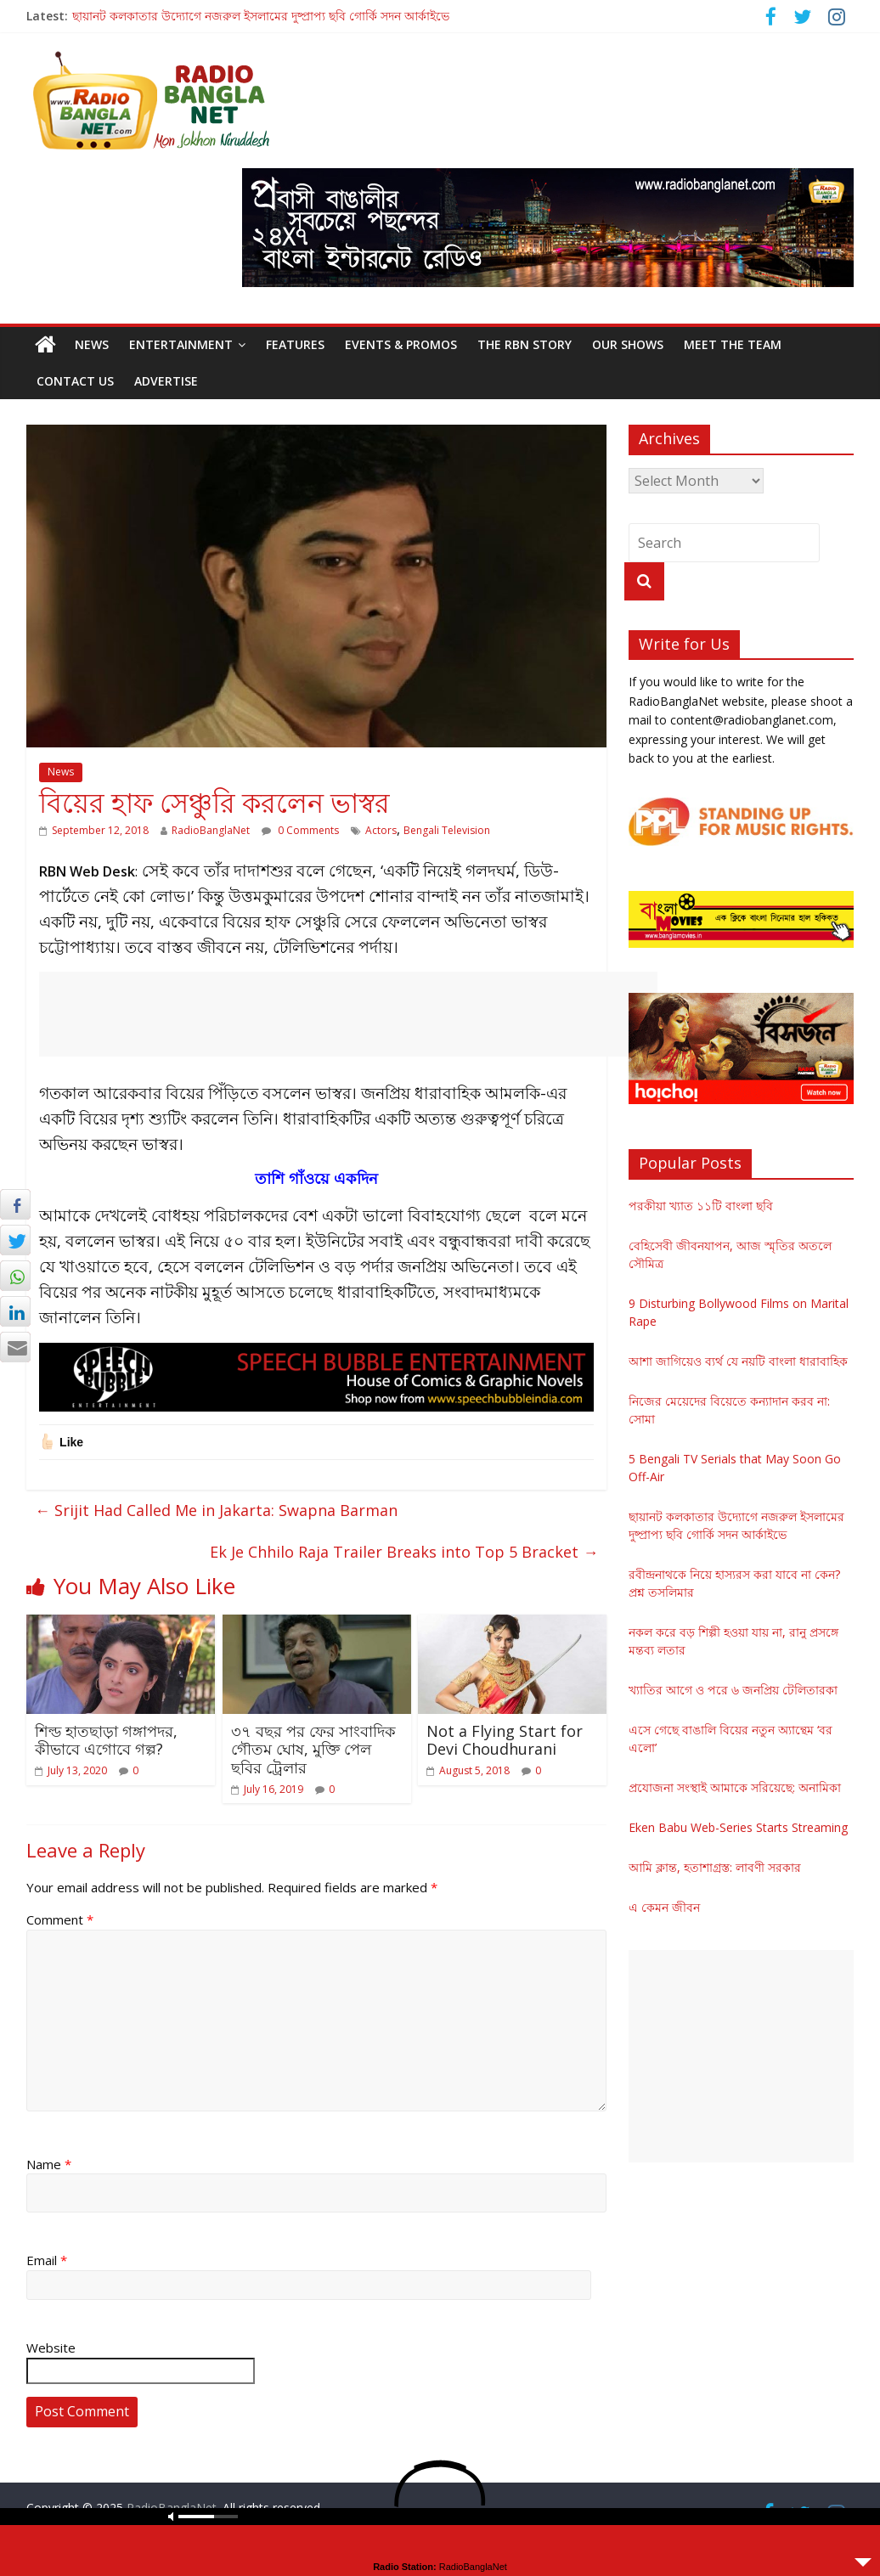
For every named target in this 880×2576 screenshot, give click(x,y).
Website (51, 2347)
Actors (381, 830)
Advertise (166, 381)
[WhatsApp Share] (15, 1275)
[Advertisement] (348, 1014)
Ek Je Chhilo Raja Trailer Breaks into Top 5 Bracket (404, 1552)
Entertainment (181, 344)
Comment (59, 1919)
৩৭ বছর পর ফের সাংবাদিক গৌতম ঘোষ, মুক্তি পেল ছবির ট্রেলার (313, 1749)
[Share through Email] (15, 1347)
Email (46, 2260)
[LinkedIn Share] (15, 1311)
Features (295, 344)
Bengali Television (446, 830)
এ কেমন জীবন (664, 1907)
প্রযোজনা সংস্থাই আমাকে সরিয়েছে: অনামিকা (735, 1787)
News (92, 344)
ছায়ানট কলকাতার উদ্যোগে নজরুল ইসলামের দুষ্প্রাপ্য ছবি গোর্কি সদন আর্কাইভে (260, 16)
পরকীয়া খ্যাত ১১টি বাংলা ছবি (701, 1206)
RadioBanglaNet (211, 830)
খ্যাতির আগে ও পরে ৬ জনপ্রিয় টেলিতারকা (733, 1690)
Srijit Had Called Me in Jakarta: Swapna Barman (216, 1510)
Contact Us (75, 381)
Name (48, 2164)
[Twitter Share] (15, 1240)
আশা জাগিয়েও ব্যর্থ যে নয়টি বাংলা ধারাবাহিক (738, 1361)
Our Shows (627, 344)
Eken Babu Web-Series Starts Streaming (738, 1827)
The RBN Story (524, 344)
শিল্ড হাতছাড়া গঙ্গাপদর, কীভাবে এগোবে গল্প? (106, 1740)
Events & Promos (401, 344)
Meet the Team (732, 344)
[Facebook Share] (15, 1204)
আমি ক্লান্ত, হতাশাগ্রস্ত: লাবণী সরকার (715, 1867)
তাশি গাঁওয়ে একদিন (316, 1178)
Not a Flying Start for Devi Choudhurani (504, 1740)
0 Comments (300, 830)
